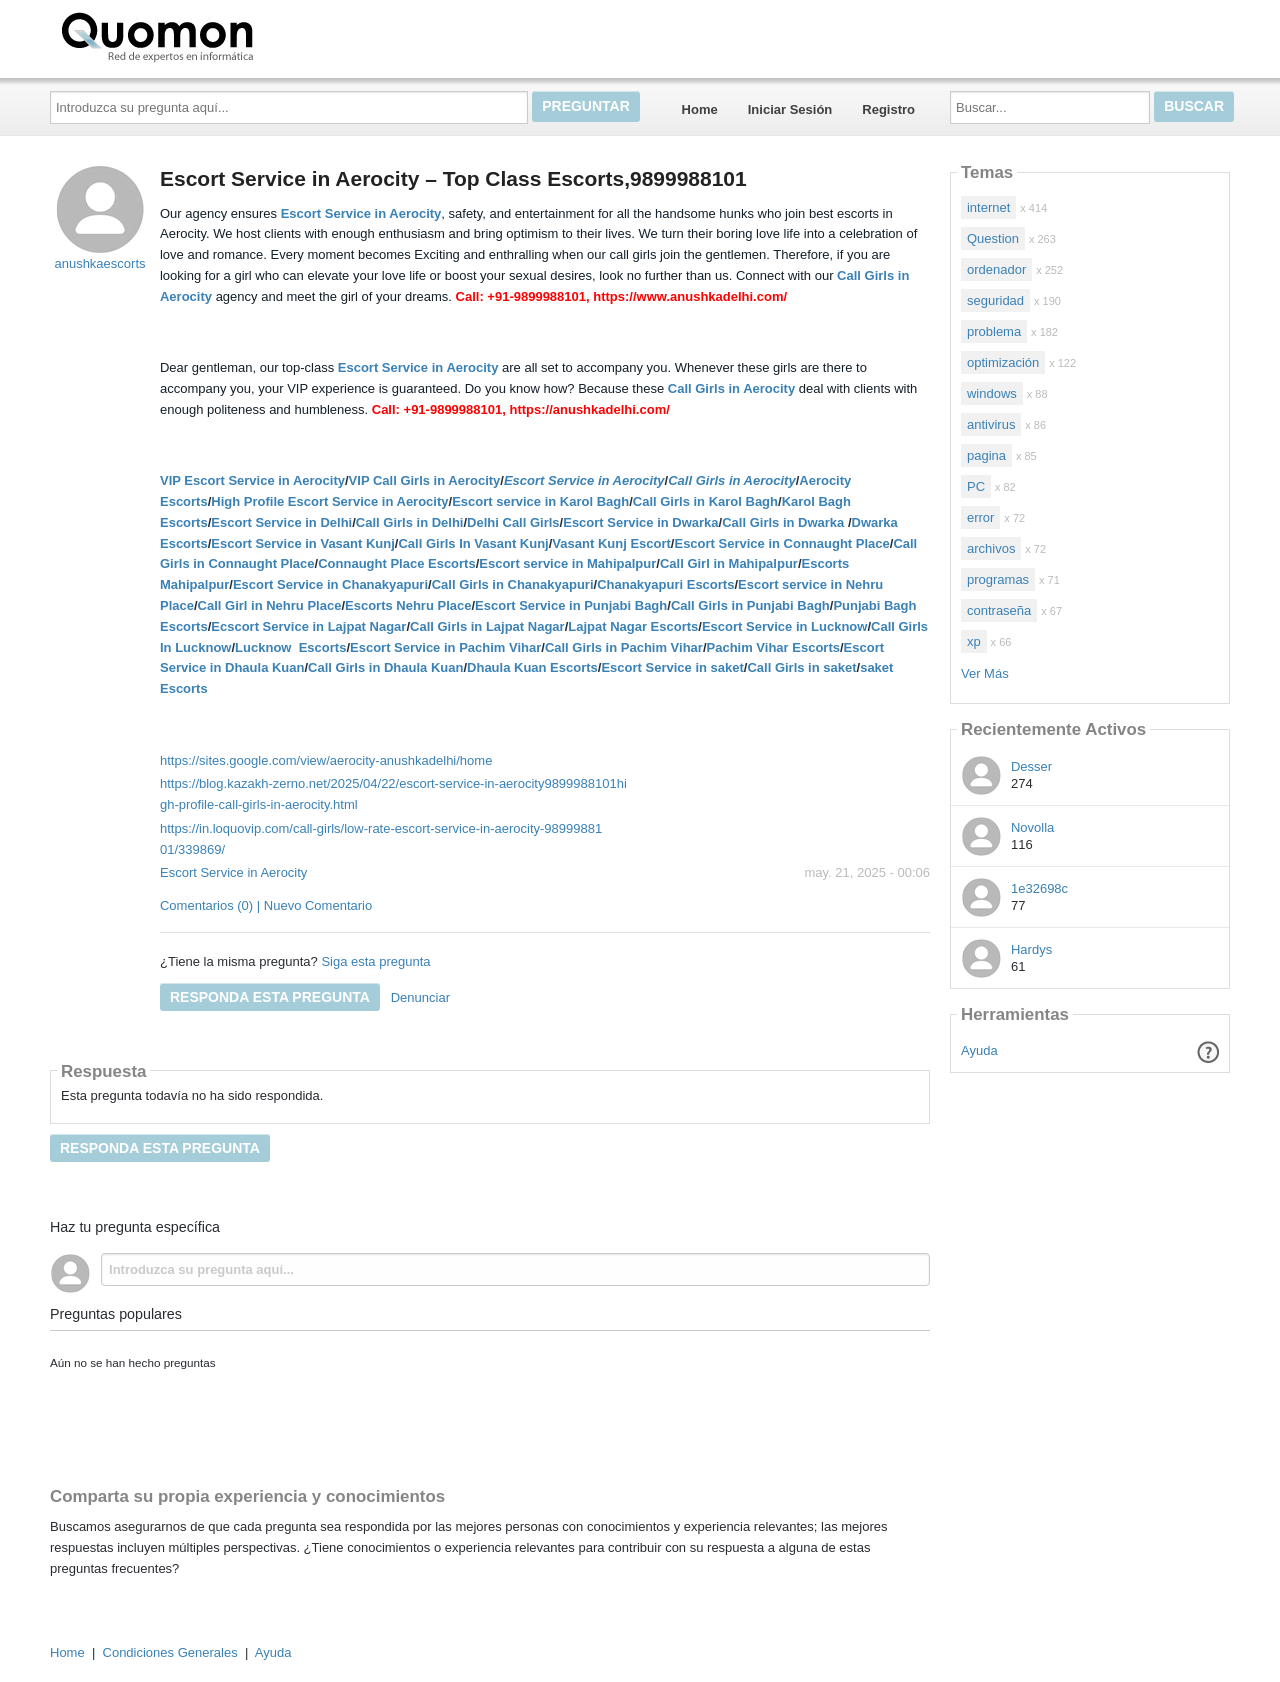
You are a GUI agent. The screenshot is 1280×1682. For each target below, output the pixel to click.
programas (998, 579)
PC (976, 486)
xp (974, 641)
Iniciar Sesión (790, 109)
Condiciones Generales (170, 1652)
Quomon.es (221, 35)
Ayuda (979, 1050)
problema (994, 331)
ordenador (996, 269)
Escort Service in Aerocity (233, 872)
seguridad (995, 300)
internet (988, 207)
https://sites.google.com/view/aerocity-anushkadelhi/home (326, 760)
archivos (991, 548)
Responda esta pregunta (270, 997)
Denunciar (420, 997)
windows (992, 393)
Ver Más (985, 673)
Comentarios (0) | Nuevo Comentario (266, 905)
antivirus (991, 424)
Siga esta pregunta (375, 961)
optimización (1003, 362)
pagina (986, 455)
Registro (888, 109)
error (980, 517)
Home (700, 109)
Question (993, 238)
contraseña (999, 610)
